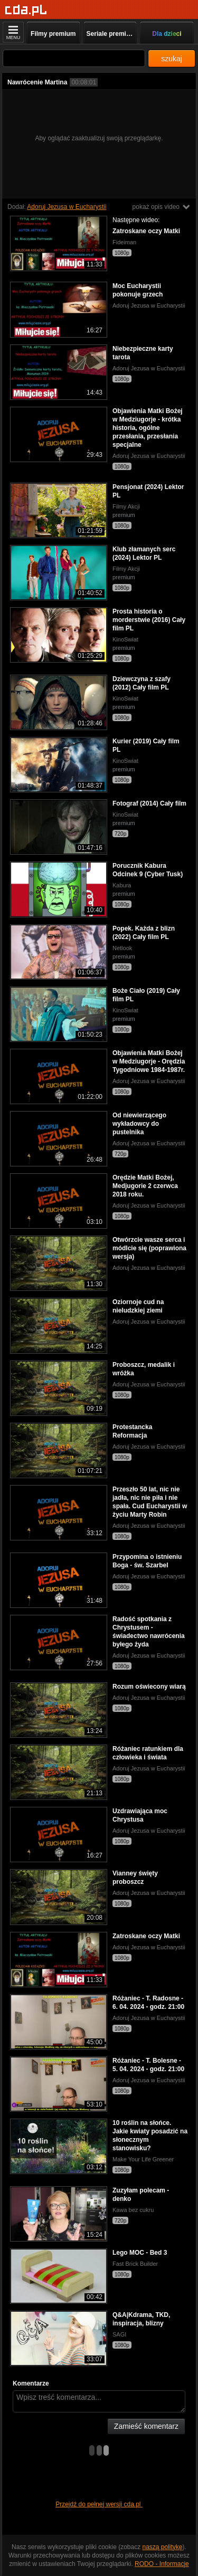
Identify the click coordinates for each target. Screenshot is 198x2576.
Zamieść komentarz (146, 2426)
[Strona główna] (26, 10)
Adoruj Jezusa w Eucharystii (66, 206)
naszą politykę (163, 2547)
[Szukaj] (74, 58)
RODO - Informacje (162, 2564)
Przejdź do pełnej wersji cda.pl (99, 2504)
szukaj (171, 58)
